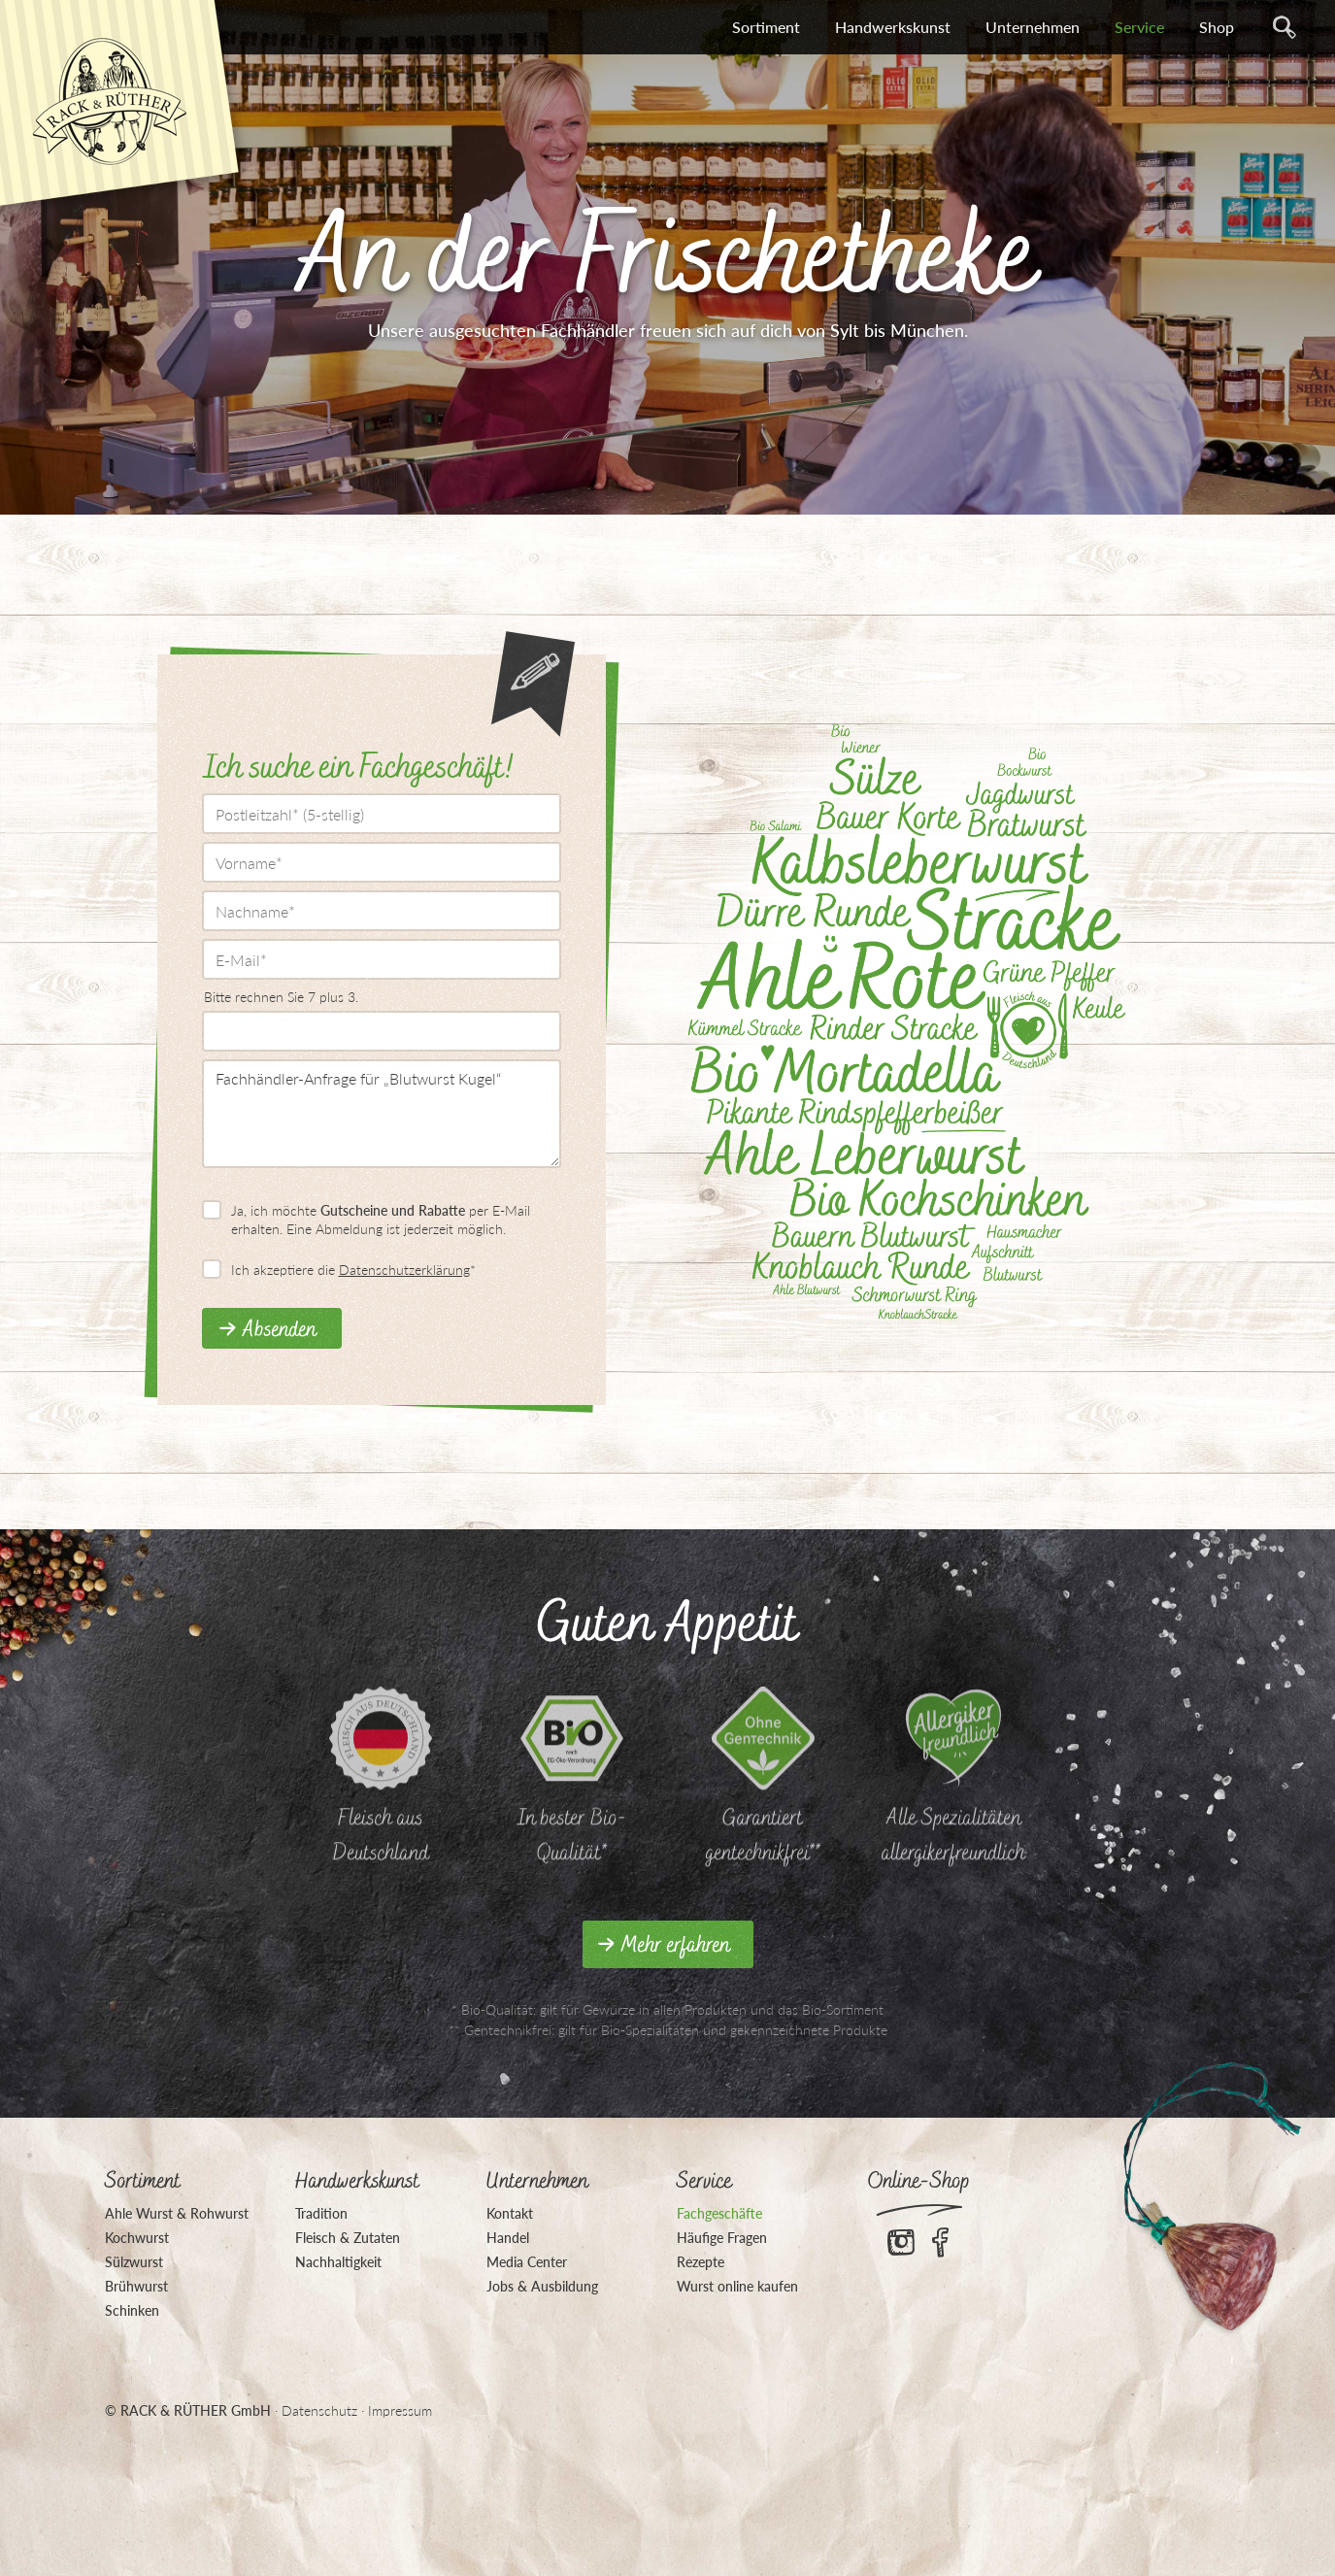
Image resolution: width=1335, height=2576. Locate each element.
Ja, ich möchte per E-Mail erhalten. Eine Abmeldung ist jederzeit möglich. (380, 1219)
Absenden (280, 1330)
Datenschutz (319, 2410)
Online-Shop (919, 2181)
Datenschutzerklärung (404, 1269)
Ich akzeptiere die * (353, 1269)
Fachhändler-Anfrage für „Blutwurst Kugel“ (381, 1113)
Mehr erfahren (675, 1945)
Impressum (400, 2410)
